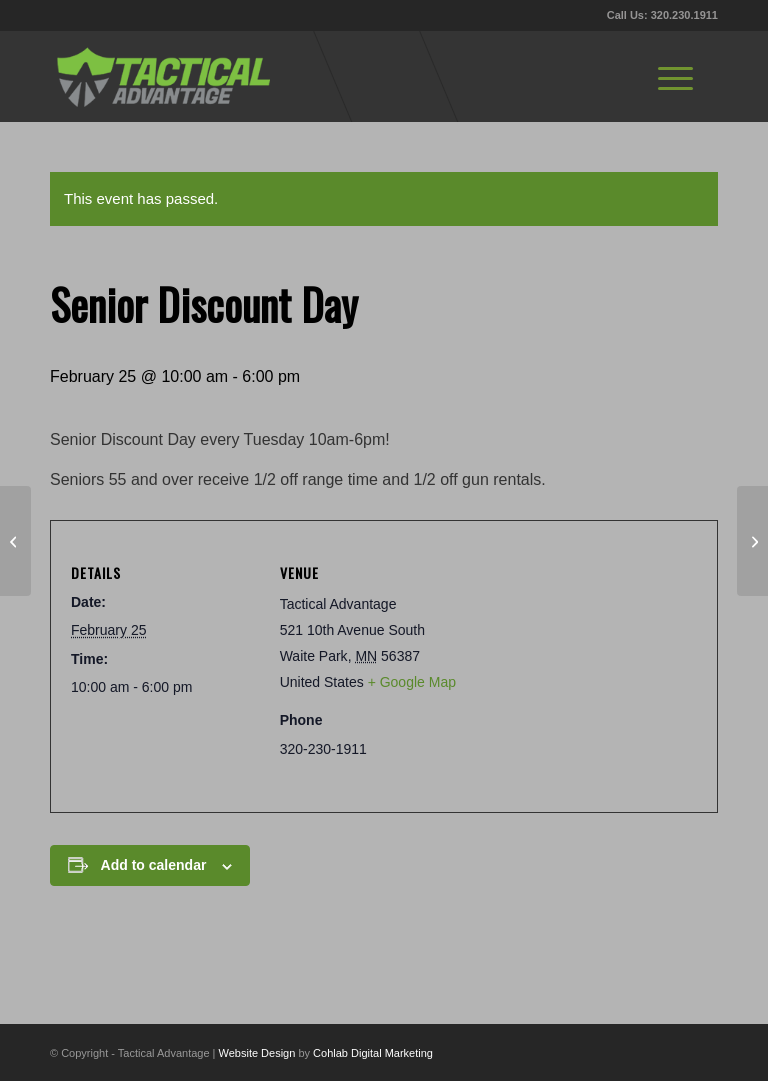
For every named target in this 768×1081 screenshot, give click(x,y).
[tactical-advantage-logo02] (163, 76)
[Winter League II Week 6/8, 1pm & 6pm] (752, 541)
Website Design (257, 1053)
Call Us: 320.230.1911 (662, 15)
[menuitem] (675, 76)
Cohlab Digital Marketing (373, 1053)
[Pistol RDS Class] (15, 541)
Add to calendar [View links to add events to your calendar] (154, 865)
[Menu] (675, 76)
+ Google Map (412, 682)
